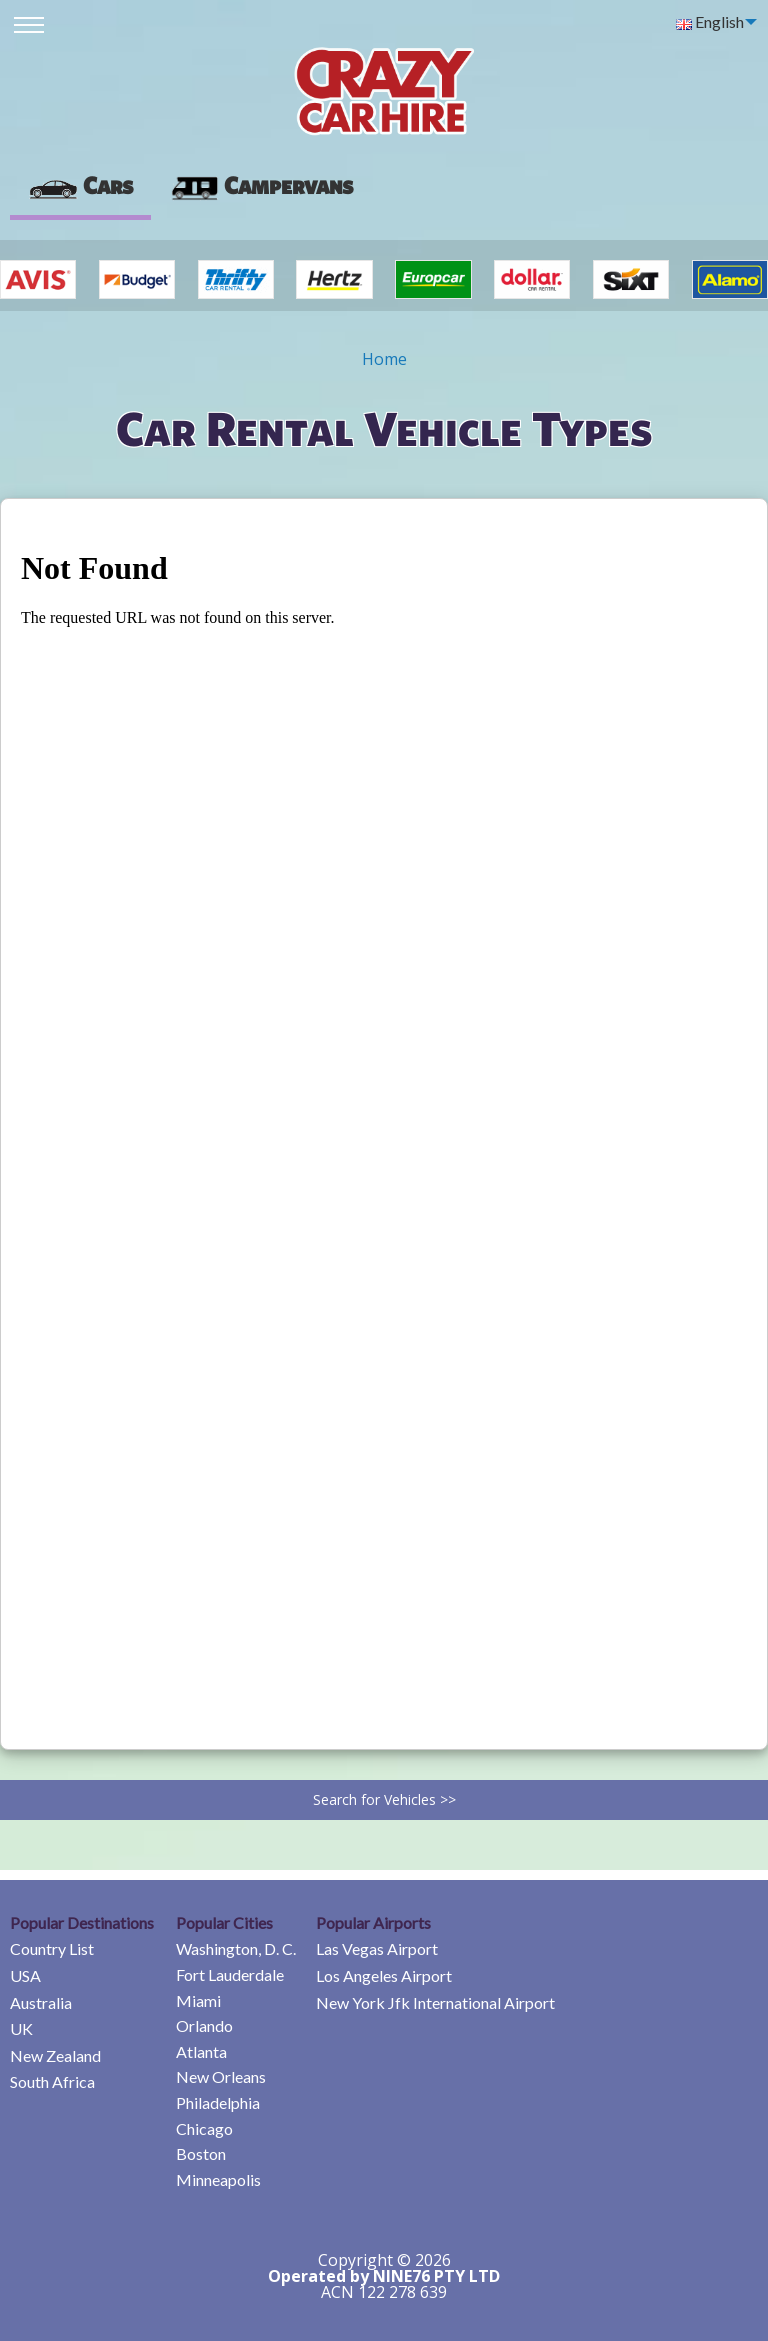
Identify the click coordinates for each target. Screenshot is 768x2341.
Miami (198, 2000)
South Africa (52, 2081)
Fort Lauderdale (230, 1974)
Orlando (204, 2025)
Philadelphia (218, 2102)
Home (384, 359)
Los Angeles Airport (384, 1975)
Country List (52, 1948)
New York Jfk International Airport (435, 2002)
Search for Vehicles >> (384, 1799)
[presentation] (261, 186)
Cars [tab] (80, 185)
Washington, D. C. (236, 1948)
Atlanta (201, 2051)
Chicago (204, 2128)
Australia (41, 2002)
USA (25, 1975)
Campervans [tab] (261, 185)
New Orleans (221, 2076)
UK (21, 2028)
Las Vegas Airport (377, 1948)
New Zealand (55, 2055)
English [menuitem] (710, 21)
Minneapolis (218, 2179)
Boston (201, 2153)
